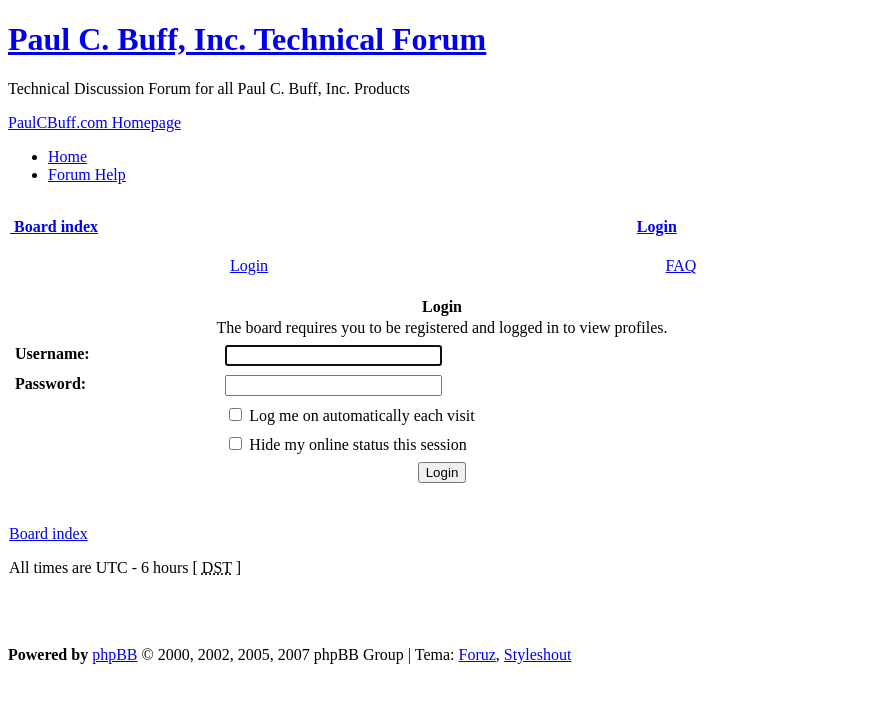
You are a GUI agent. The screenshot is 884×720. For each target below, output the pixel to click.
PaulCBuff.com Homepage (94, 122)
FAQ (681, 265)
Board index (48, 533)
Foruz (477, 654)
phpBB (114, 654)
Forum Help (87, 174)
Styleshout (538, 654)
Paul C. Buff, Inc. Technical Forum (247, 39)
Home (67, 156)
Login (249, 265)
